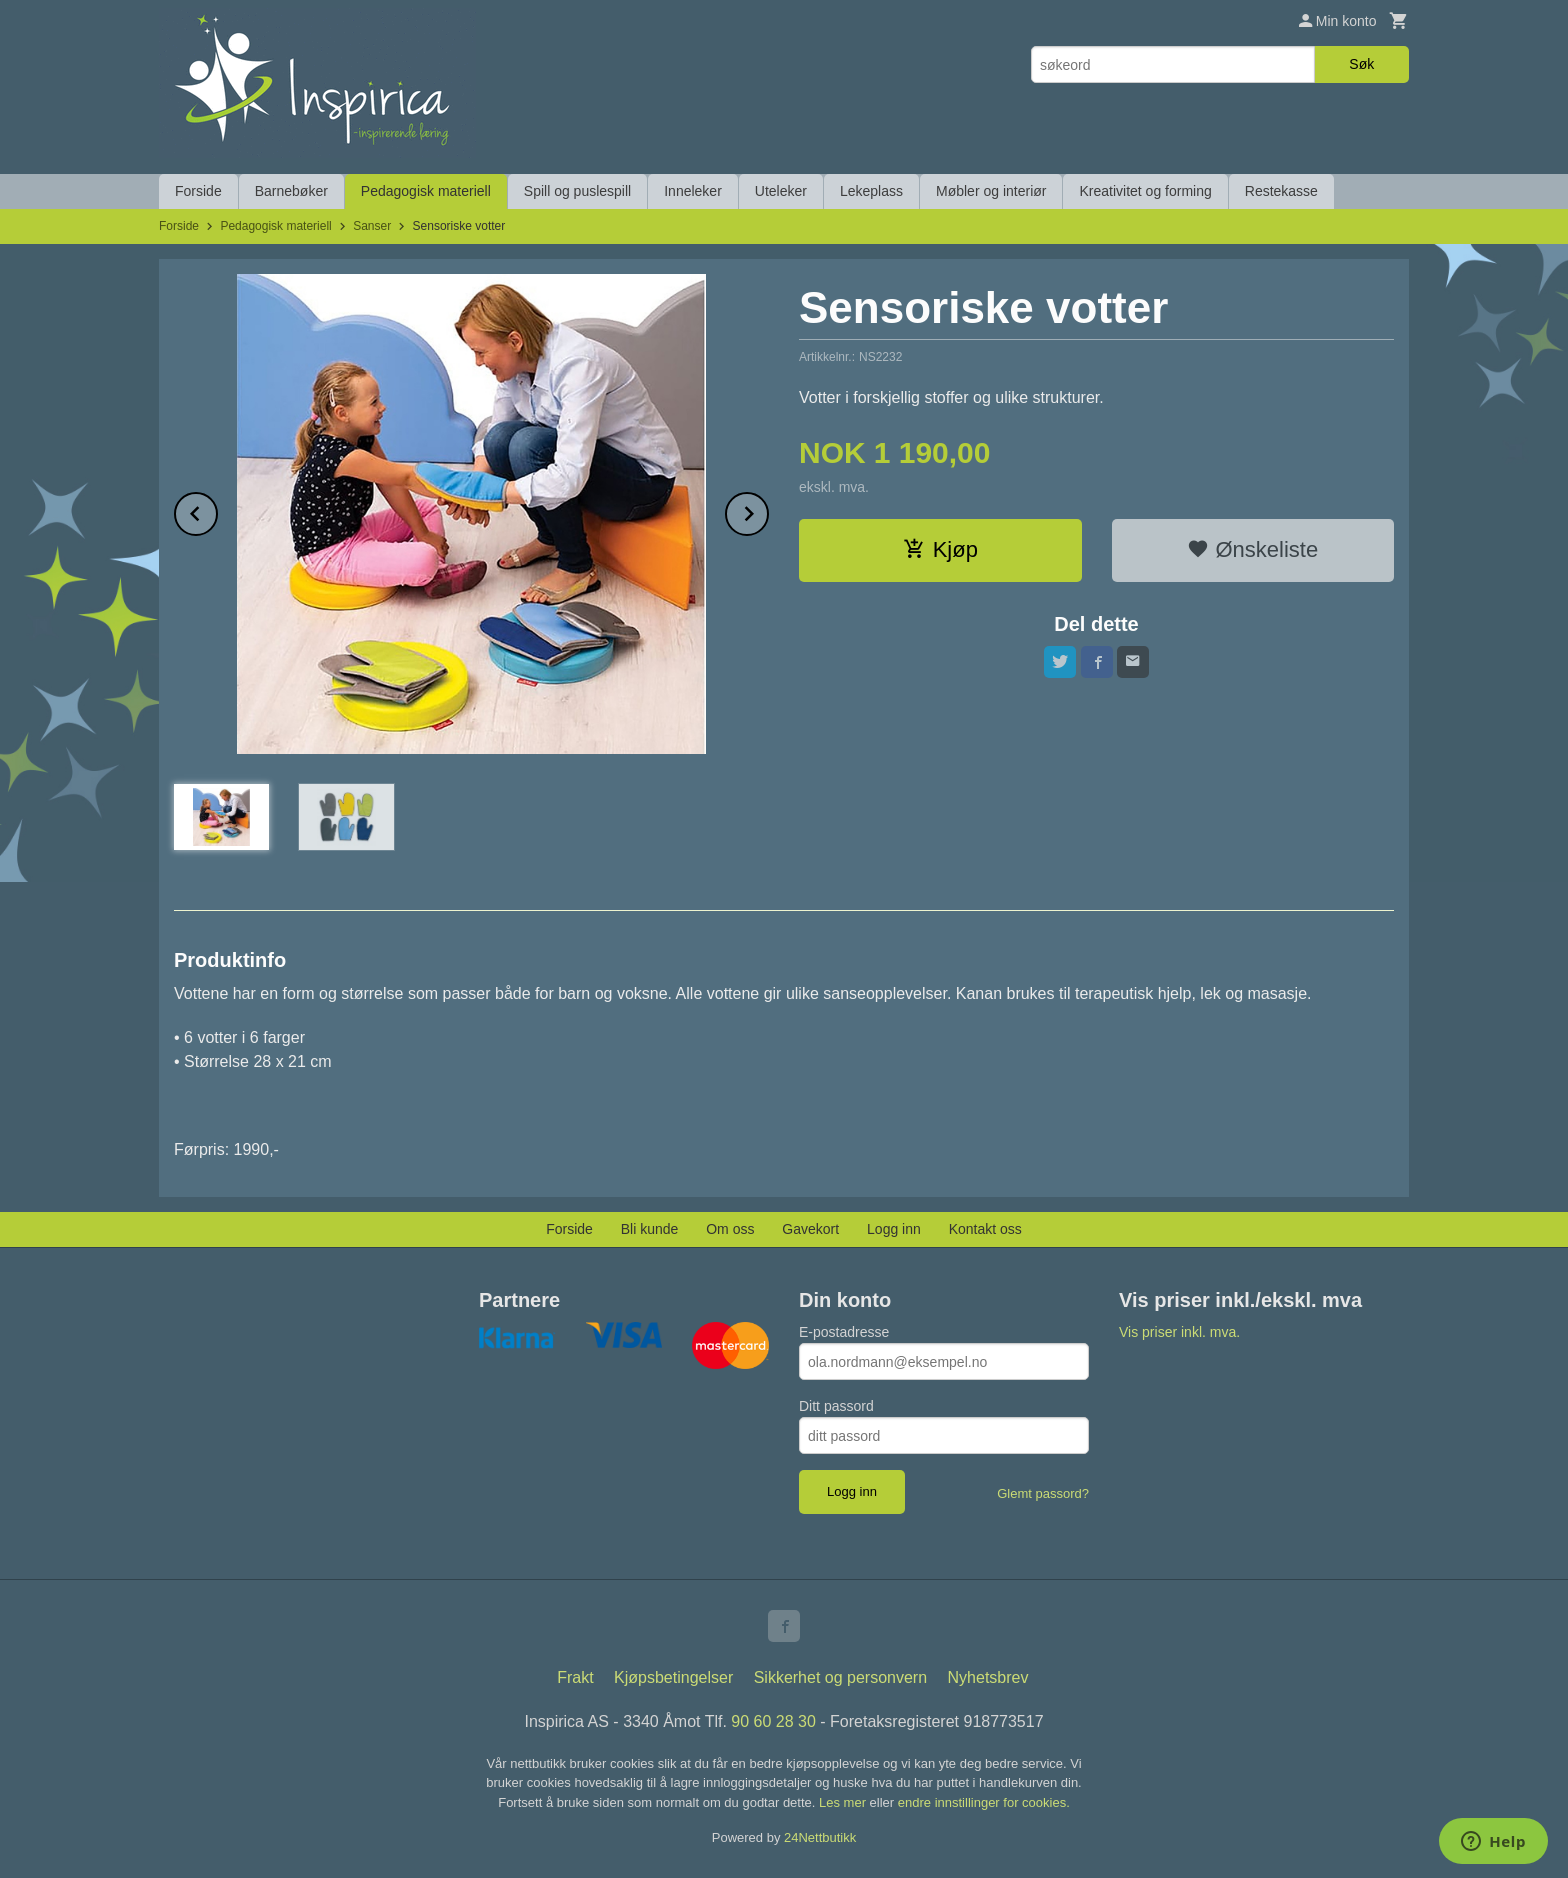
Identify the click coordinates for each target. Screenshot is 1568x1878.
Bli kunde (650, 1229)
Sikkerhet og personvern (840, 1677)
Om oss (730, 1229)
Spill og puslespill (577, 191)
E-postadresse (844, 1332)
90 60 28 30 (773, 1721)
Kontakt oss (985, 1229)
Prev (217, 510)
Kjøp (940, 549)
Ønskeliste (1252, 549)
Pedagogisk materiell (426, 191)
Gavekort (810, 1229)
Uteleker (781, 191)
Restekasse (1281, 191)
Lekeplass (871, 191)
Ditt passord (836, 1406)
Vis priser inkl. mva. (1179, 1332)
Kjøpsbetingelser (673, 1677)
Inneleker (693, 191)
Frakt (575, 1677)
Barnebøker (291, 191)
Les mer (844, 1802)
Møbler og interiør (991, 191)
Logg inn (894, 1229)
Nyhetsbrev (988, 1677)
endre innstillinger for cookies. (984, 1802)
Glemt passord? (1043, 1493)
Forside (198, 191)
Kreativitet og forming (1145, 191)
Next (768, 510)
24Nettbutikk (820, 1837)
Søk (1361, 64)
